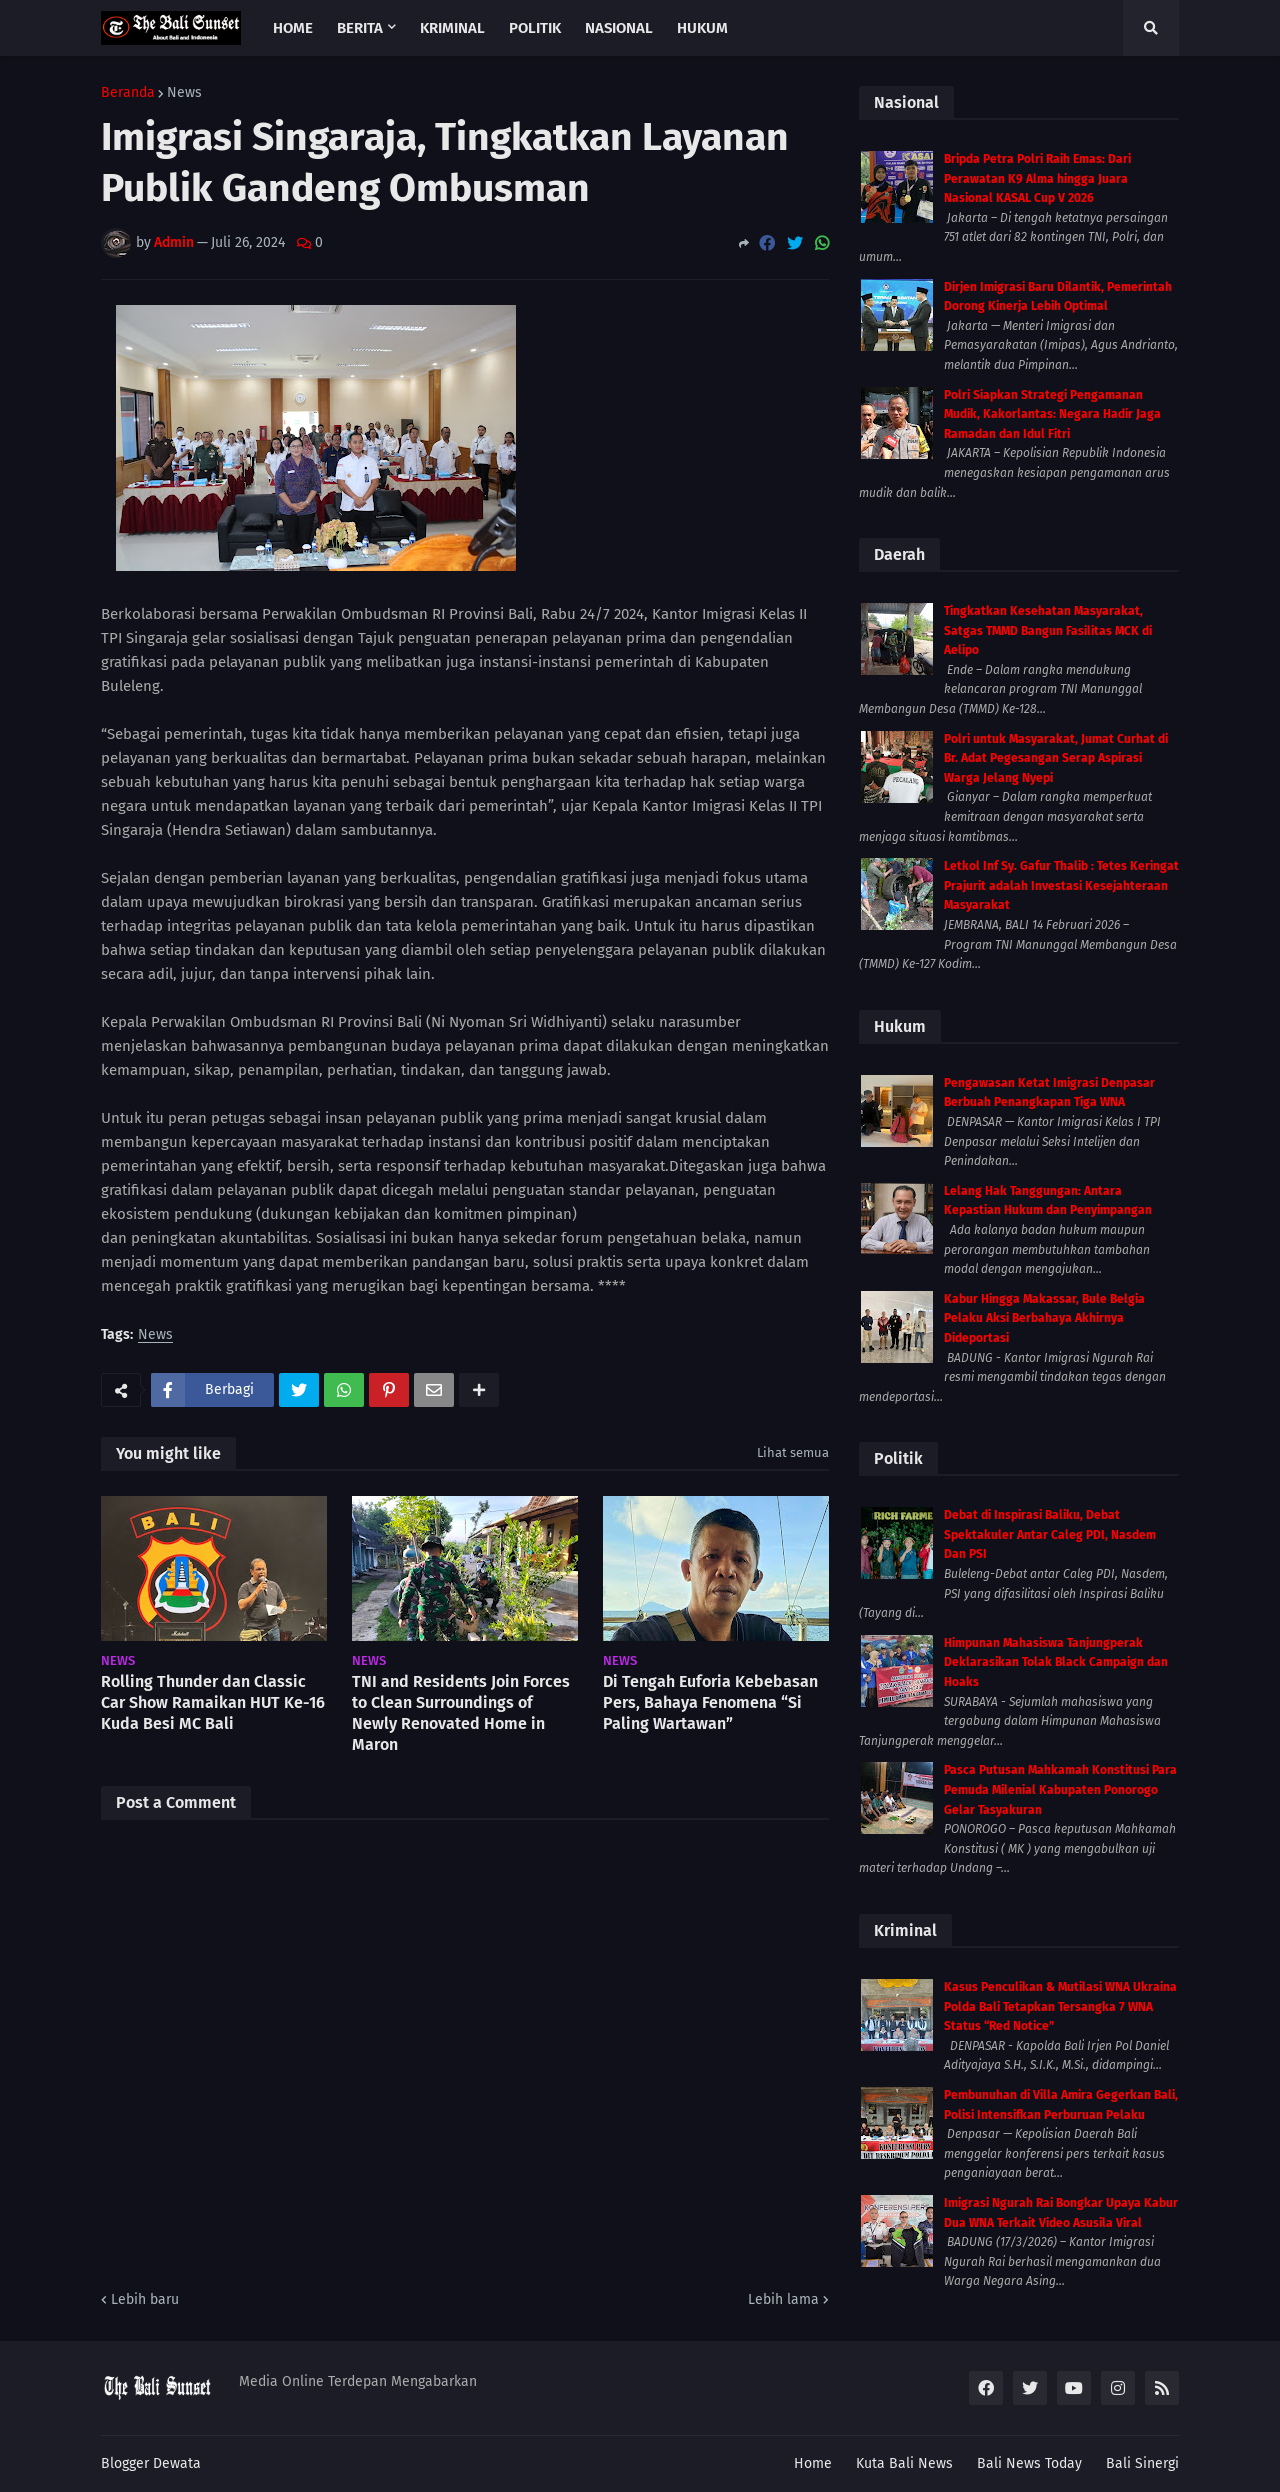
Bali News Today (1029, 2463)
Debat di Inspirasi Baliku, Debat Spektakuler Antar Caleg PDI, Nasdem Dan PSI (1050, 1534)
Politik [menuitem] (535, 28)
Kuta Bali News (904, 2463)
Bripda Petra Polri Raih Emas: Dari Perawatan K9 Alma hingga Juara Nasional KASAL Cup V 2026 (1037, 178)
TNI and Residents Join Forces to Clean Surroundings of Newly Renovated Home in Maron (461, 1712)
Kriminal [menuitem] (452, 28)
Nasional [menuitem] (619, 28)
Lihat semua (793, 1452)
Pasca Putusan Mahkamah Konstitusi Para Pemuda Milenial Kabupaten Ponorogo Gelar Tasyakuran (1060, 1789)
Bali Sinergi (1142, 2463)
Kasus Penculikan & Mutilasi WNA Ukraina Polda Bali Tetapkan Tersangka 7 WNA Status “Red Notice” (1060, 2006)
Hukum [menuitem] (702, 28)
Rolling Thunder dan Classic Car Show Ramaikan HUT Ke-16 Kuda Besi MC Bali (213, 1702)
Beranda (128, 93)
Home (813, 2463)
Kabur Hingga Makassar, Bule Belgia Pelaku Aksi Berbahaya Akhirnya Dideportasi (1044, 1318)
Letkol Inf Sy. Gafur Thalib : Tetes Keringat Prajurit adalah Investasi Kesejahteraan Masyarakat (1061, 885)
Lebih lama (783, 2299)
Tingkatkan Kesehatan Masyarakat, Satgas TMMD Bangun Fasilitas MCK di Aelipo (1048, 630)
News (184, 93)
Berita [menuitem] (360, 28)
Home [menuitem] (293, 28)
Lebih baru (145, 2299)
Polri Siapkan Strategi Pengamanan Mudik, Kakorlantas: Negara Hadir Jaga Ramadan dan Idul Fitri (1052, 414)
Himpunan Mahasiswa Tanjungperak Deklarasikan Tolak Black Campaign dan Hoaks (1056, 1662)
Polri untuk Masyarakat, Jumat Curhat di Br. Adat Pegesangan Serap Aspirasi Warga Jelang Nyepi (1056, 758)
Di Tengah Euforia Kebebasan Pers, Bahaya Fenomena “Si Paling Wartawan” (710, 1702)
